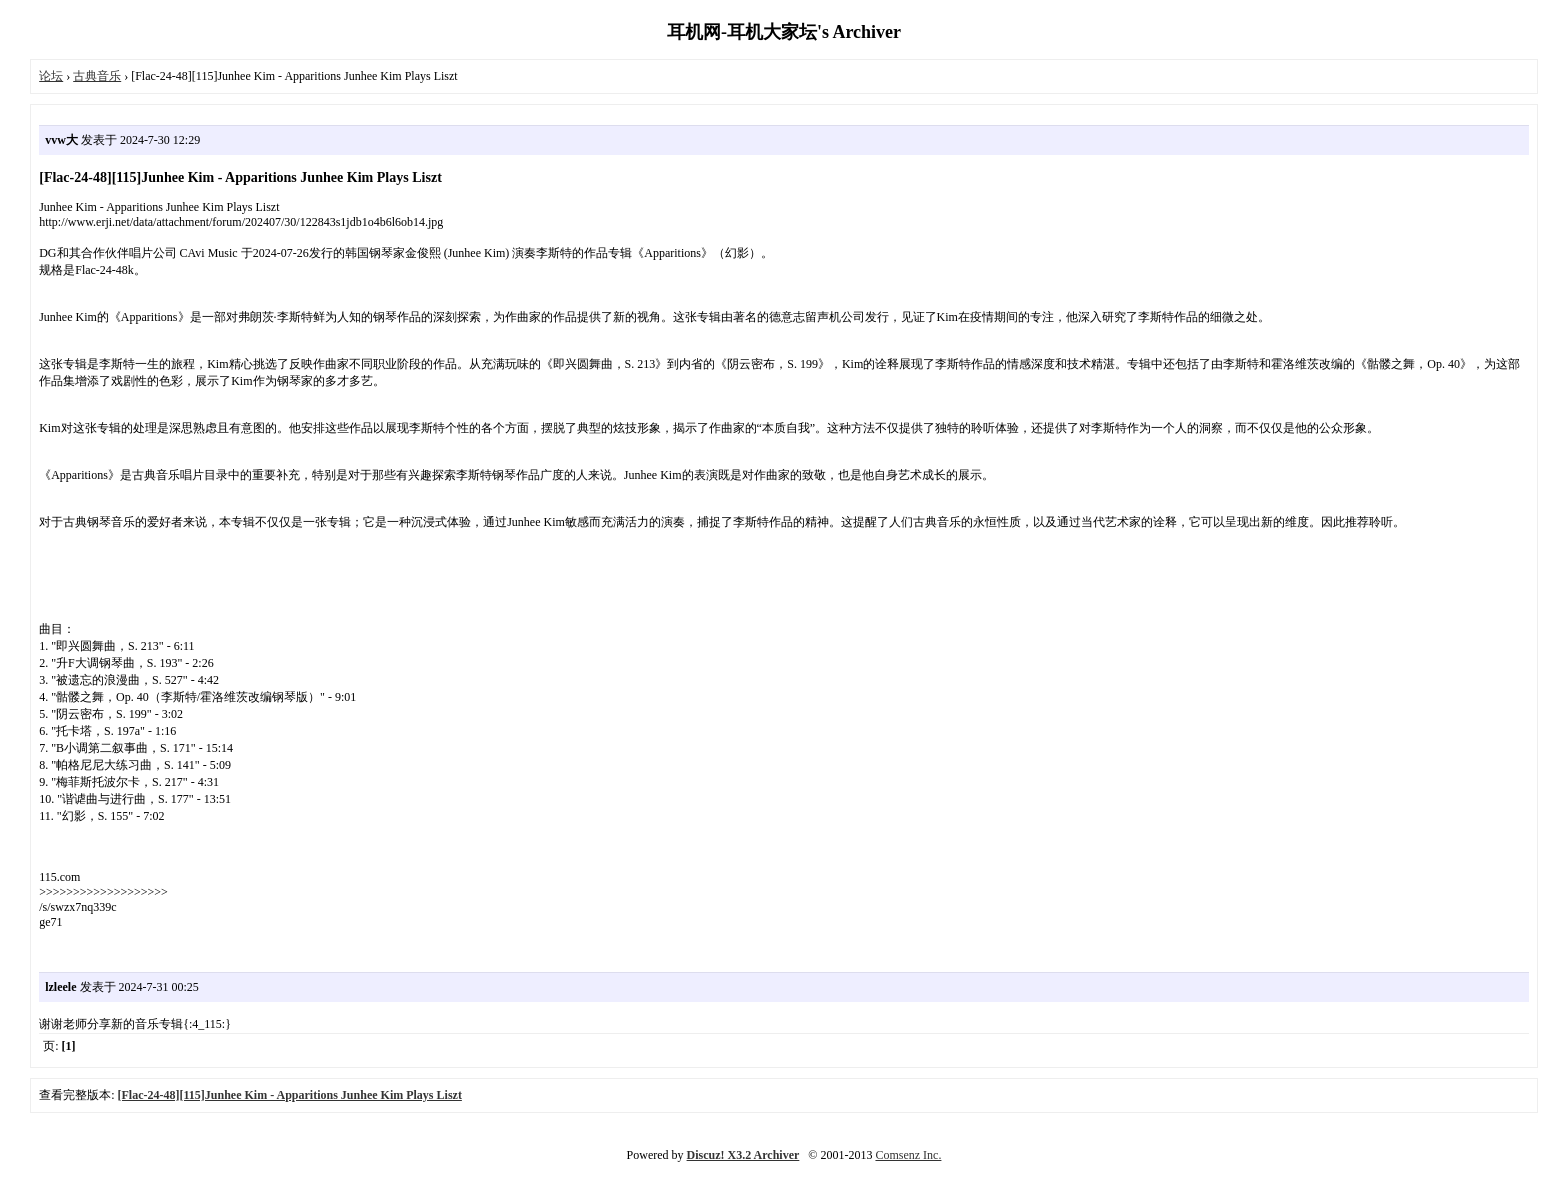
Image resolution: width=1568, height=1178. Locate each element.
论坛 (51, 76)
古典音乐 (97, 76)
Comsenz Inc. (908, 1155)
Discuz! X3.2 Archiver (743, 1155)
